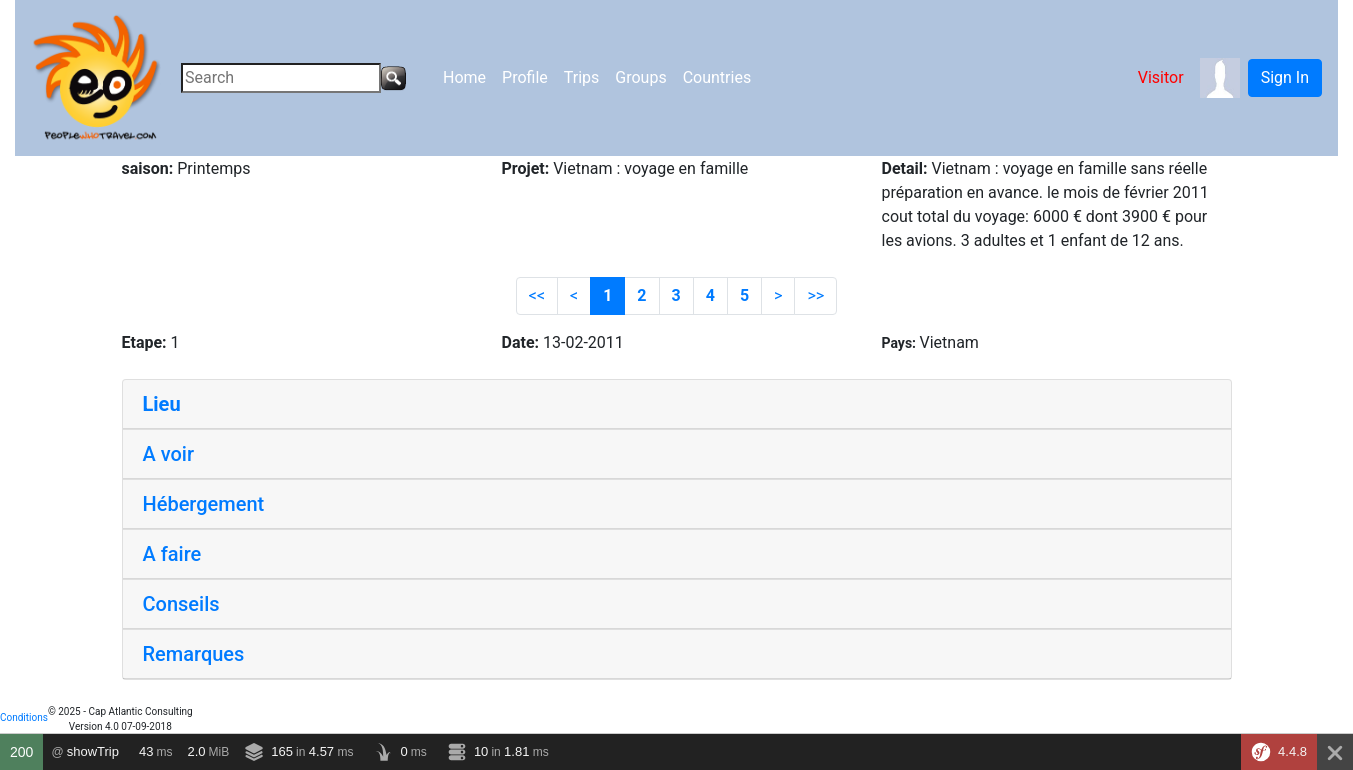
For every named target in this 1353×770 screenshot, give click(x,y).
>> (815, 295)
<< (537, 295)
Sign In (1285, 77)
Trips (582, 77)
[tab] (677, 404)
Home (464, 77)
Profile (525, 77)
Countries (717, 77)
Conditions (24, 717)
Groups (640, 77)
